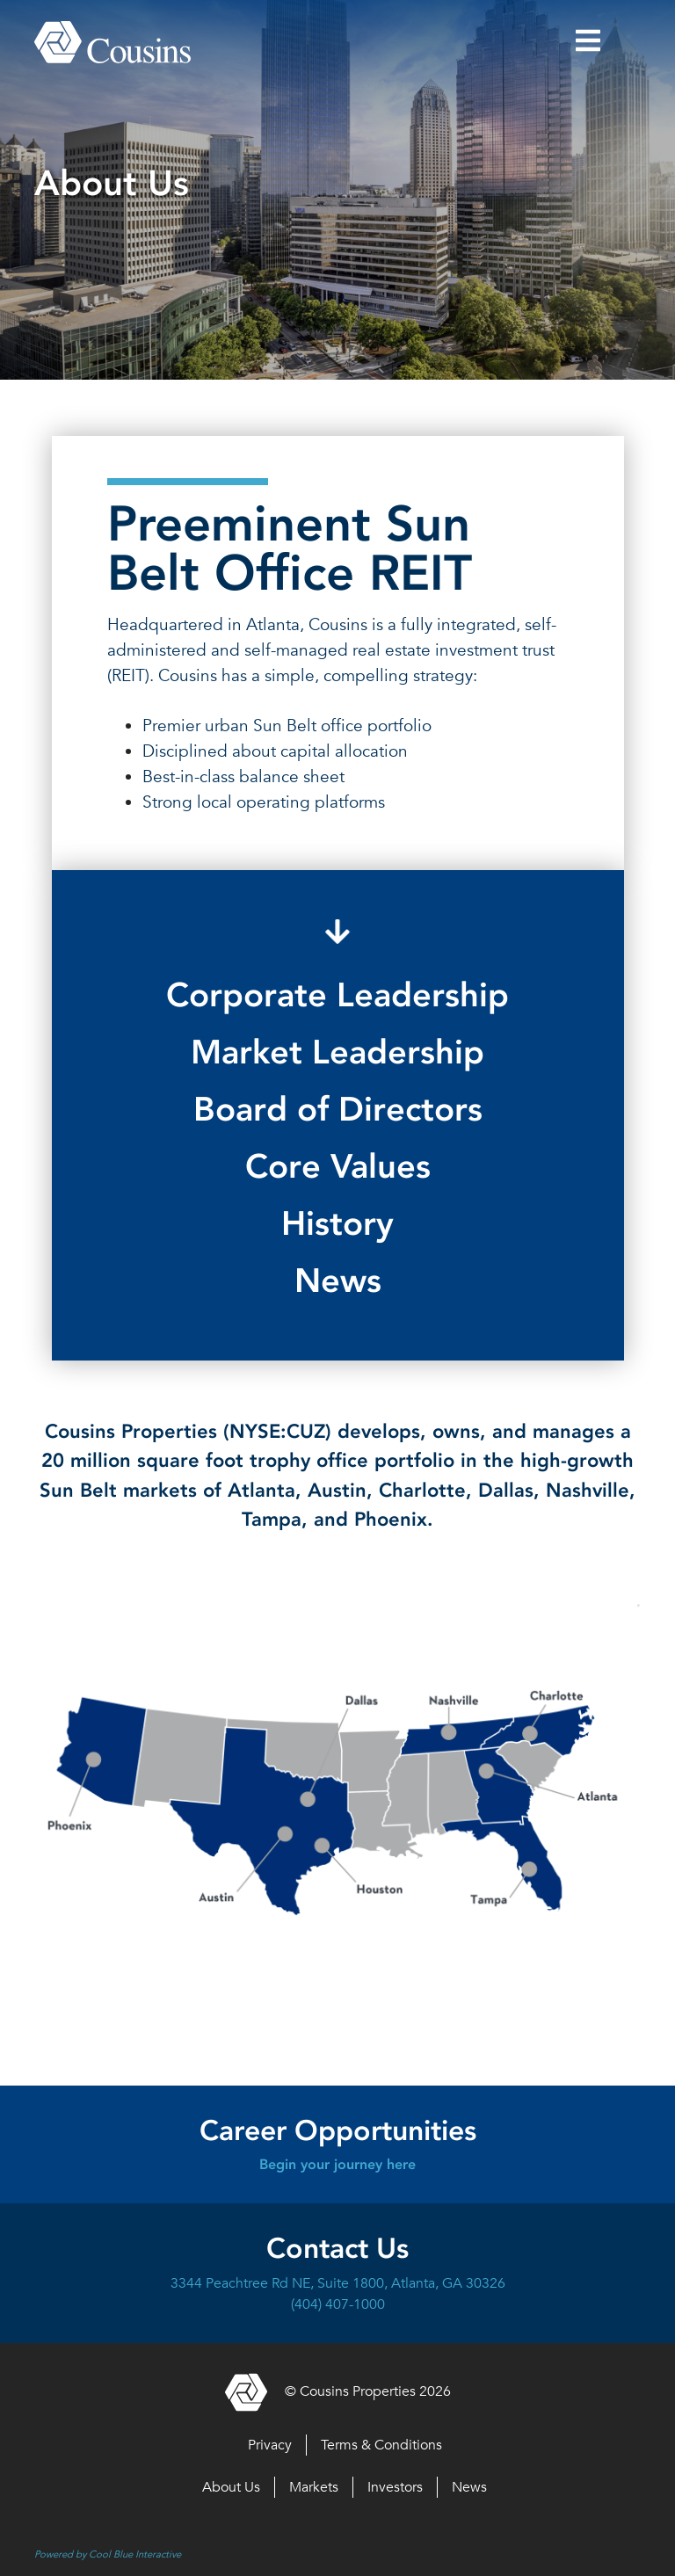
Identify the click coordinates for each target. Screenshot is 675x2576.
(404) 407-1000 (338, 2304)
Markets (313, 2487)
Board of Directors (338, 1109)
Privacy (270, 2445)
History (337, 1223)
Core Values (338, 1166)
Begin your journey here (337, 2164)
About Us (231, 2487)
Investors (395, 2487)
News (337, 1280)
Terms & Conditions (381, 2445)
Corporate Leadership (337, 995)
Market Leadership (337, 1052)
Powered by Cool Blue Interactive (107, 2554)
